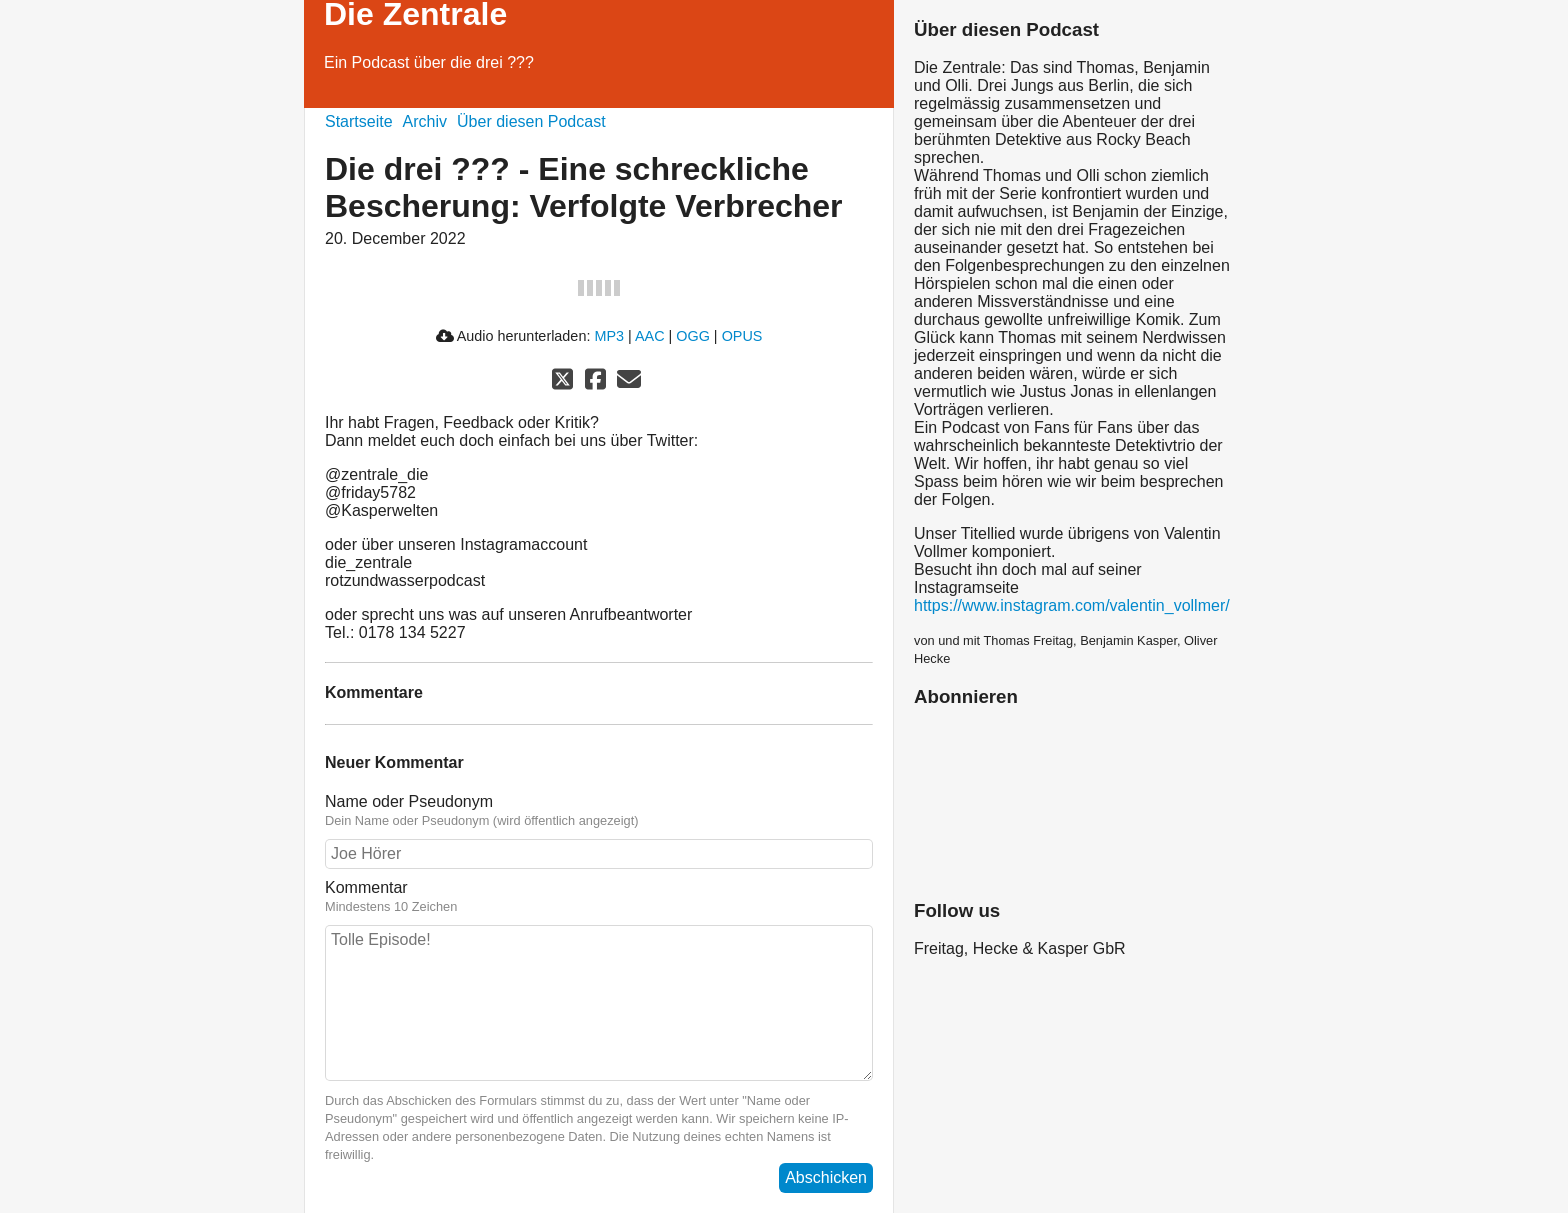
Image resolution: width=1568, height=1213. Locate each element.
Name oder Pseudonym (599, 811)
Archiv (425, 121)
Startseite (359, 121)
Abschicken (826, 1177)
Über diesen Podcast (531, 121)
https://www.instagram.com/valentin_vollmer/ (1072, 605)
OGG (693, 336)
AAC (650, 336)
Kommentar (599, 897)
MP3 (609, 336)
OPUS (742, 336)
